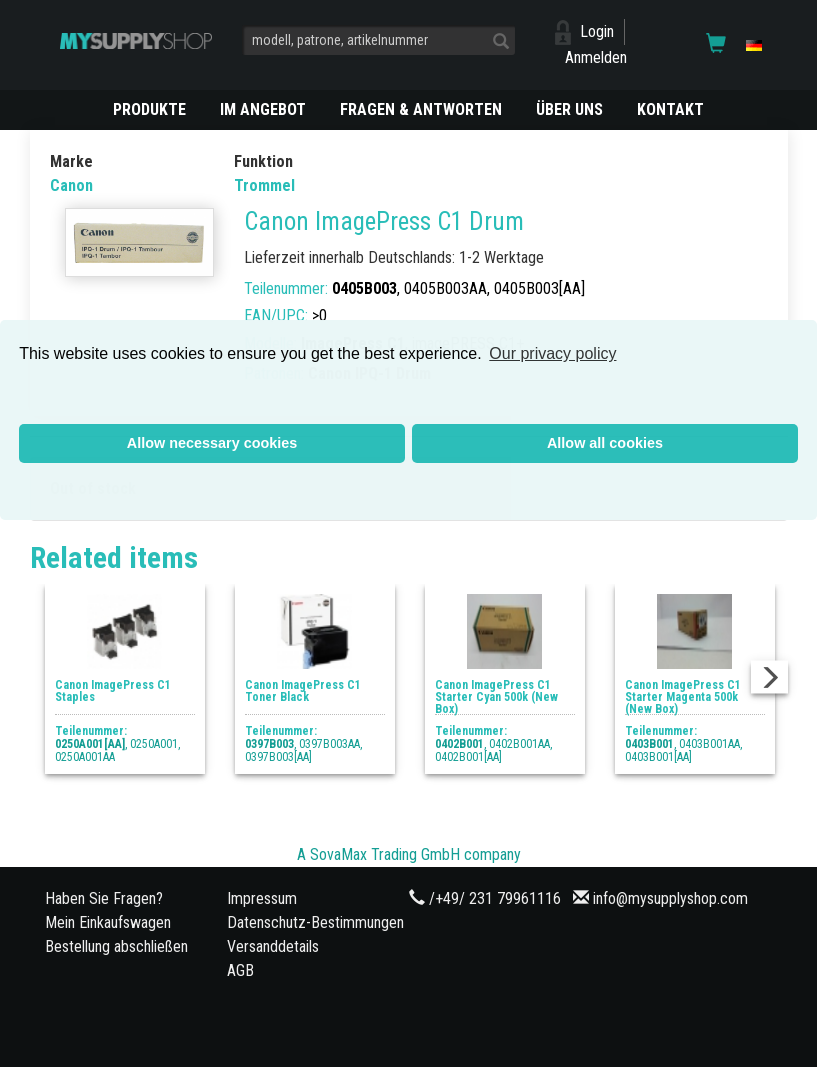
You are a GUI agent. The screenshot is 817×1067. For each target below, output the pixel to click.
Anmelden (596, 57)
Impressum (262, 898)
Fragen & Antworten (421, 109)
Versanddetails (273, 946)
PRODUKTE (149, 109)
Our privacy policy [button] (552, 353)
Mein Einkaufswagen (108, 922)
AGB (240, 970)
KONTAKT (670, 109)
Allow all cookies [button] (605, 443)
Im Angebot (263, 109)
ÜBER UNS (569, 109)
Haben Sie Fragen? (104, 898)
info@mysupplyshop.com (670, 898)
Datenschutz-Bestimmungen (315, 922)
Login (597, 31)
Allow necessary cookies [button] (212, 443)
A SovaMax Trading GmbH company (409, 854)
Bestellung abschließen (116, 946)
